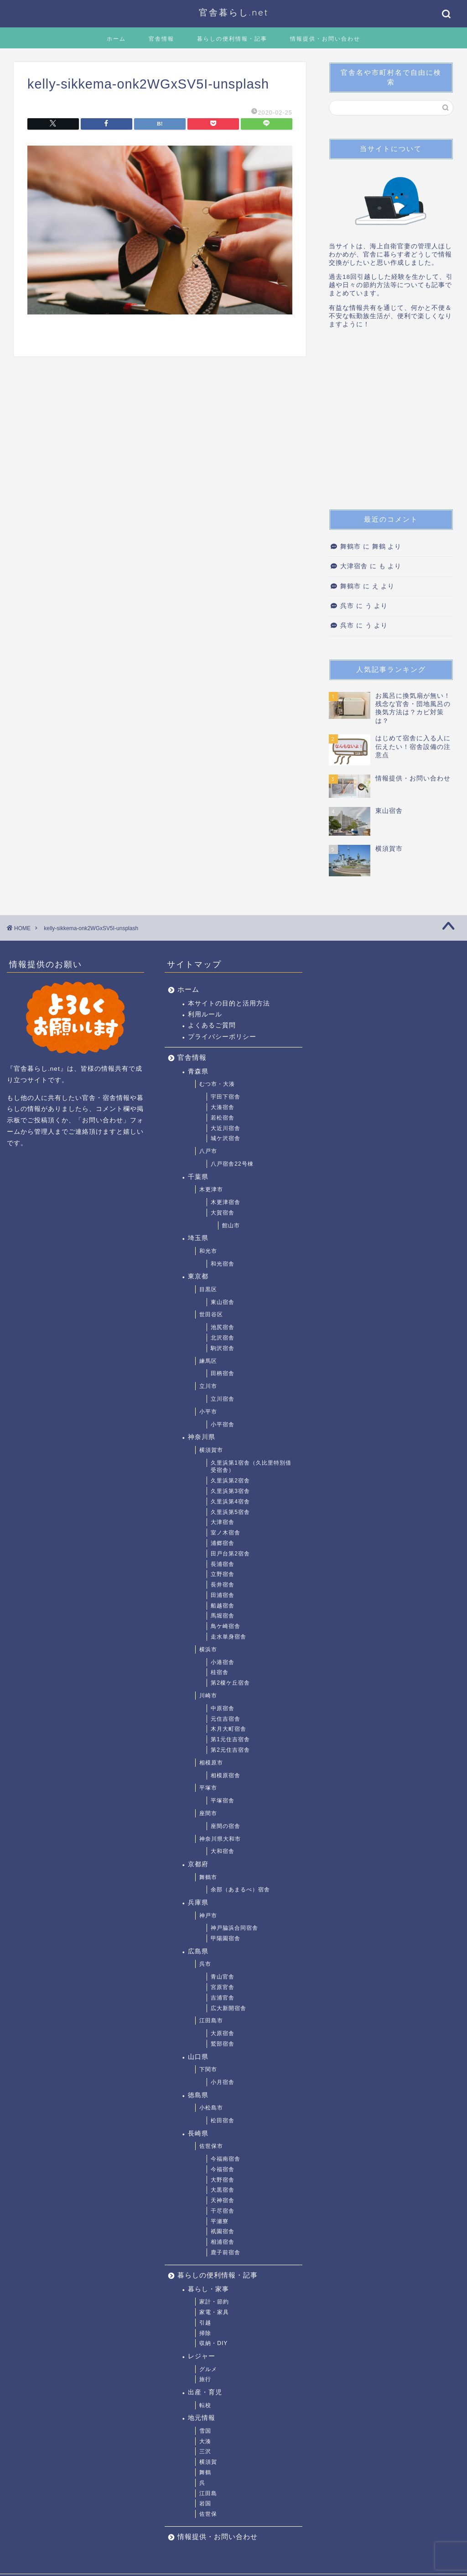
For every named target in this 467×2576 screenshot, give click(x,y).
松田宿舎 (222, 2120)
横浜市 (208, 1649)
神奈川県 (201, 1437)
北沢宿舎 (222, 1338)
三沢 (205, 2451)
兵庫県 (198, 1902)
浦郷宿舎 (222, 1543)
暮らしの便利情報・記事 (232, 38)
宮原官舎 (222, 1987)
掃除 (205, 2333)
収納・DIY (213, 2343)
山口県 (198, 2056)
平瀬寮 (219, 2221)
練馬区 (208, 1361)
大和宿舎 (222, 1851)
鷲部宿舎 (222, 2044)
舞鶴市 (350, 546)
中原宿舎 (222, 1708)
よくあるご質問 (212, 1025)
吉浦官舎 (222, 1998)
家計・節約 (214, 2302)
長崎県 (198, 2133)
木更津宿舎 (225, 1202)
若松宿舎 (222, 1118)
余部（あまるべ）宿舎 (240, 1889)
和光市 (208, 1251)
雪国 (205, 2431)
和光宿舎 (222, 1264)
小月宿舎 (222, 2082)
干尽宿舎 (222, 2211)
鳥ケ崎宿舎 (225, 1626)
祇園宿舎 (222, 2231)
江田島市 (211, 2020)
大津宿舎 (354, 566)
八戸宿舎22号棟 (232, 1164)
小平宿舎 (222, 1424)
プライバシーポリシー (222, 1036)
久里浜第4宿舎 (230, 1501)
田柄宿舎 (222, 1373)
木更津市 (211, 1189)
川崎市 (208, 1695)
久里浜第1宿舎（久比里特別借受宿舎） (251, 1467)
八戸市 (208, 1151)
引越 (205, 2322)
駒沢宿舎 (222, 1348)
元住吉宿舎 (225, 1719)
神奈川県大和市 (220, 1839)
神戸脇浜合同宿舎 (234, 1928)
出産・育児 (205, 2392)
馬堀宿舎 (222, 1616)
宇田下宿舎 (225, 1097)
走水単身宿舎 (228, 1637)
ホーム (116, 38)
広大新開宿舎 (228, 2008)
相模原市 (211, 1762)
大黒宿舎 (222, 2190)
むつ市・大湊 (217, 1084)
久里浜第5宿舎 (230, 1512)
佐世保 (208, 2514)
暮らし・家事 (208, 2289)
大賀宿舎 (222, 1212)
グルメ (208, 2369)
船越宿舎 (222, 1605)
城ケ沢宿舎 (225, 1138)
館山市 (231, 1225)
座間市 (208, 1813)
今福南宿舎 (225, 2159)
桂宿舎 (219, 1672)
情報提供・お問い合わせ (325, 38)
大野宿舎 (222, 2180)
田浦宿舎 (222, 1595)
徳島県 (198, 2095)
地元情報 (201, 2417)
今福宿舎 (222, 2169)
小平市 (208, 1411)
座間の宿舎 (225, 1826)
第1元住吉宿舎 (230, 1739)
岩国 (205, 2503)
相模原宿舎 (225, 1775)
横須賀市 (211, 1450)
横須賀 (208, 2462)
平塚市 (208, 1788)
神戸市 (208, 1915)
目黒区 (208, 1289)
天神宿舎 (222, 2200)
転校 (205, 2405)
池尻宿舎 (222, 1327)
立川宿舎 (222, 1399)
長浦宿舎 (222, 1564)
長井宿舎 (222, 1584)
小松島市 (211, 2108)
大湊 (205, 2441)
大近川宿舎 (225, 1128)
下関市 (208, 2069)
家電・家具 (214, 2312)
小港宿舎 (222, 1662)
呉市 (347, 605)
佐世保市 (211, 2146)
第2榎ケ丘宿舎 (230, 1683)
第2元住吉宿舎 (230, 1750)
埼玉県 (198, 1238)
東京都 (198, 1276)
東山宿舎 (222, 1302)
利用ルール (205, 1014)
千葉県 (198, 1176)
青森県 (198, 1071)
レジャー (201, 2356)
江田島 (208, 2493)
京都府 (198, 1864)
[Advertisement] (391, 422)
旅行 (205, 2379)
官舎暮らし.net (234, 12)
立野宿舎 (222, 1574)
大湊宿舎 (222, 1107)
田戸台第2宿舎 (230, 1553)
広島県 (198, 1951)
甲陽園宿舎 (225, 1938)
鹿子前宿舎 (225, 2252)
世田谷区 (211, 1314)
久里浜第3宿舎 (230, 1491)
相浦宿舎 (222, 2242)
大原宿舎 (222, 2033)
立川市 (208, 1386)
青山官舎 (222, 1977)
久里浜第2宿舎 (230, 1480)
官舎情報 (161, 38)
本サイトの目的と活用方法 (229, 1003)
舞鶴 (205, 2472)
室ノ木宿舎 (225, 1532)
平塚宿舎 (222, 1800)
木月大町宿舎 (228, 1729)
